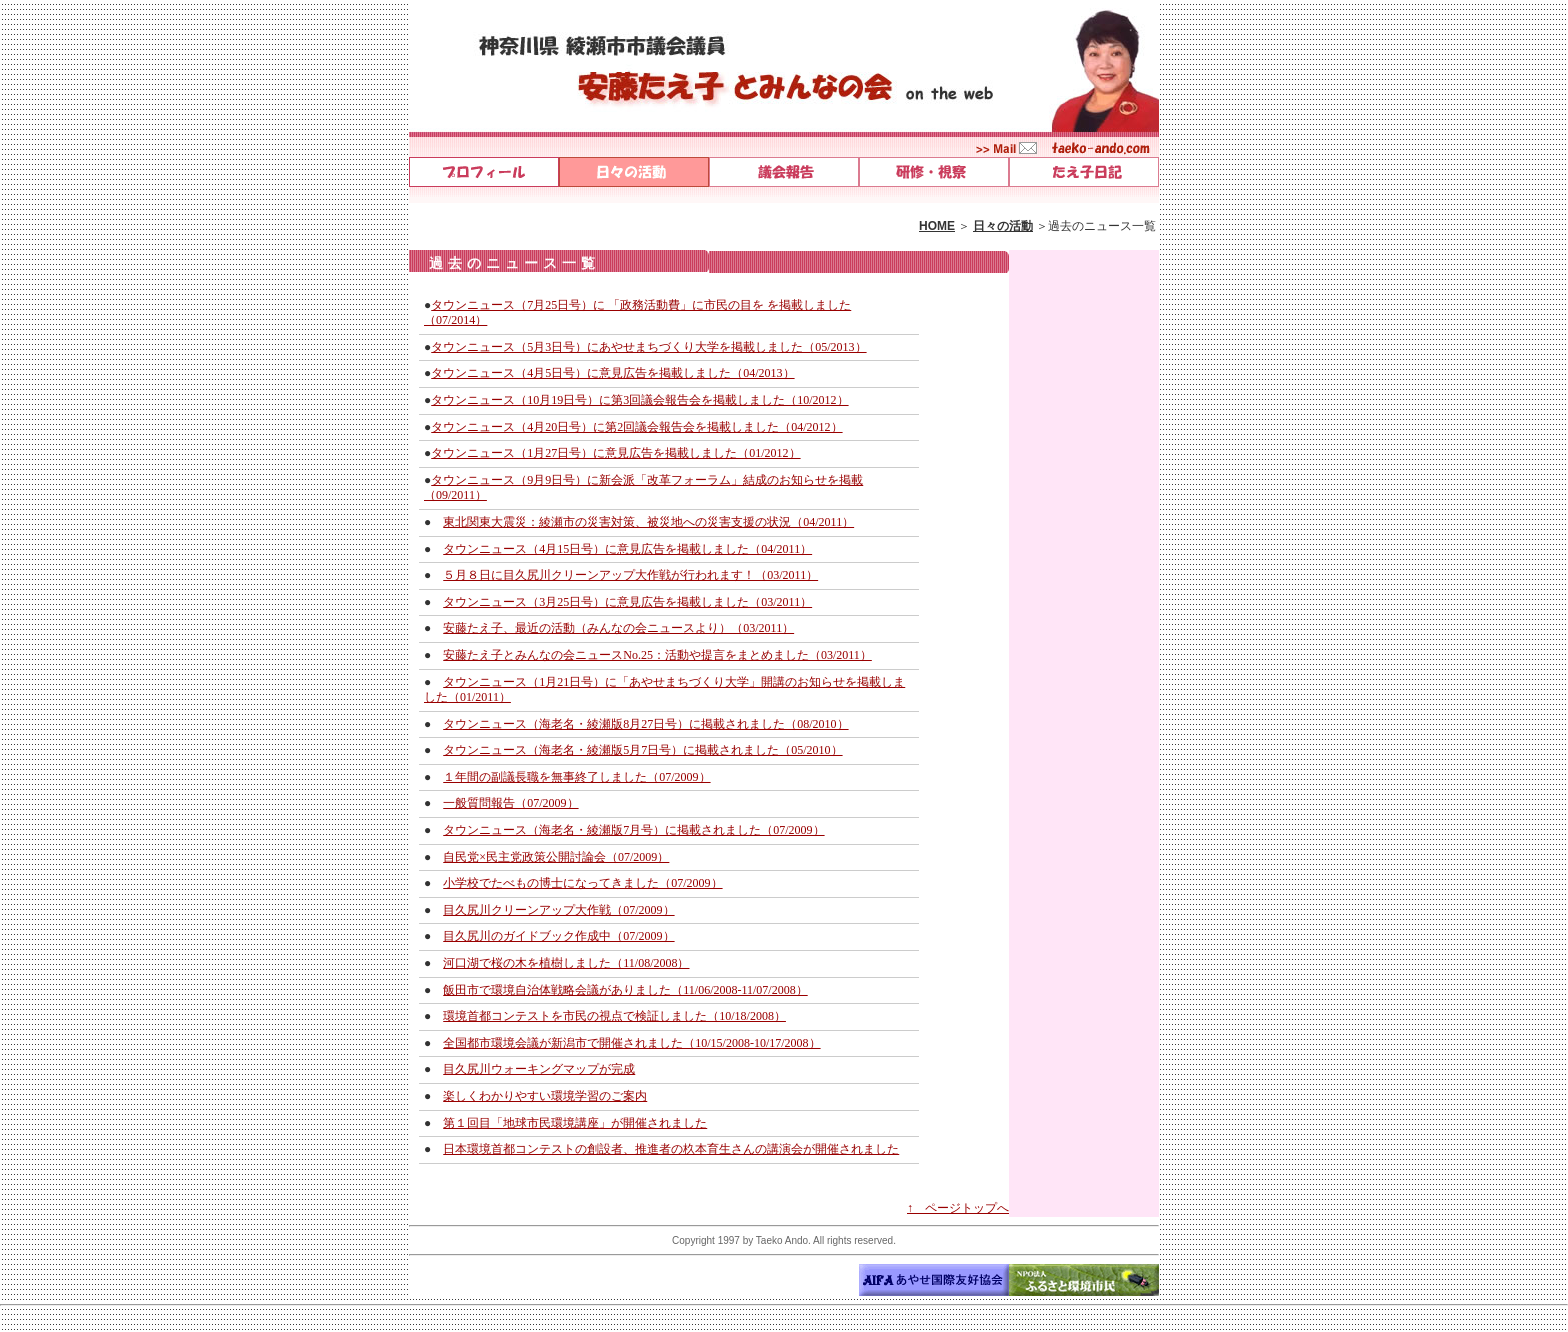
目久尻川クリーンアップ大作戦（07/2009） (558, 910)
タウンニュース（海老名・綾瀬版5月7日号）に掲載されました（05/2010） (642, 750)
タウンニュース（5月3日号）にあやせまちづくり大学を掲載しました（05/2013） (648, 347)
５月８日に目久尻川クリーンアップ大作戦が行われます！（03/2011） (630, 575)
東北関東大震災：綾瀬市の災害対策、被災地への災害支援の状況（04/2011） (648, 522)
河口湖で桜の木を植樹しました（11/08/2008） (566, 963)
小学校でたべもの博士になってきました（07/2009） (582, 883)
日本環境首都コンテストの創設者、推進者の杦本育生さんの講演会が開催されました (671, 1149)
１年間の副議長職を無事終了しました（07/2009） (576, 777)
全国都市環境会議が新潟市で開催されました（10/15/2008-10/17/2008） (631, 1043)
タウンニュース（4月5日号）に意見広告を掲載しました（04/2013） (612, 373)
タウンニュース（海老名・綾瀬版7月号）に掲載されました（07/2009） (633, 830)
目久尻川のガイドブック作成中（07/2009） (558, 936)
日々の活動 (1003, 226)
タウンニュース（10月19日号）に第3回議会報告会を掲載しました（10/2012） (639, 400)
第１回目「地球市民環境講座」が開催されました (575, 1123)
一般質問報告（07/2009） (510, 803)
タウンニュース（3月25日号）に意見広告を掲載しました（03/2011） (627, 602)
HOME (937, 226)
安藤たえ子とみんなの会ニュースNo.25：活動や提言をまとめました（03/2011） (657, 655)
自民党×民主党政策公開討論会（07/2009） (556, 857)
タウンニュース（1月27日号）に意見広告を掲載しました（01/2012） (615, 453)
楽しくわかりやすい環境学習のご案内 (545, 1096)
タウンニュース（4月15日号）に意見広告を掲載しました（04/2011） (627, 549)
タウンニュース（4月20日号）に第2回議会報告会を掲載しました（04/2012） (636, 427)
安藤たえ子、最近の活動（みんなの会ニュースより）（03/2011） (618, 628)
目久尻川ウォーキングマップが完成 (539, 1069)
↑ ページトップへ (958, 1208)
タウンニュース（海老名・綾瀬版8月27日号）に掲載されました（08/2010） (645, 724)
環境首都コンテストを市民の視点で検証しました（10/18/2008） (614, 1016)
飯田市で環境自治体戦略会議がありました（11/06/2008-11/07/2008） (625, 990)
